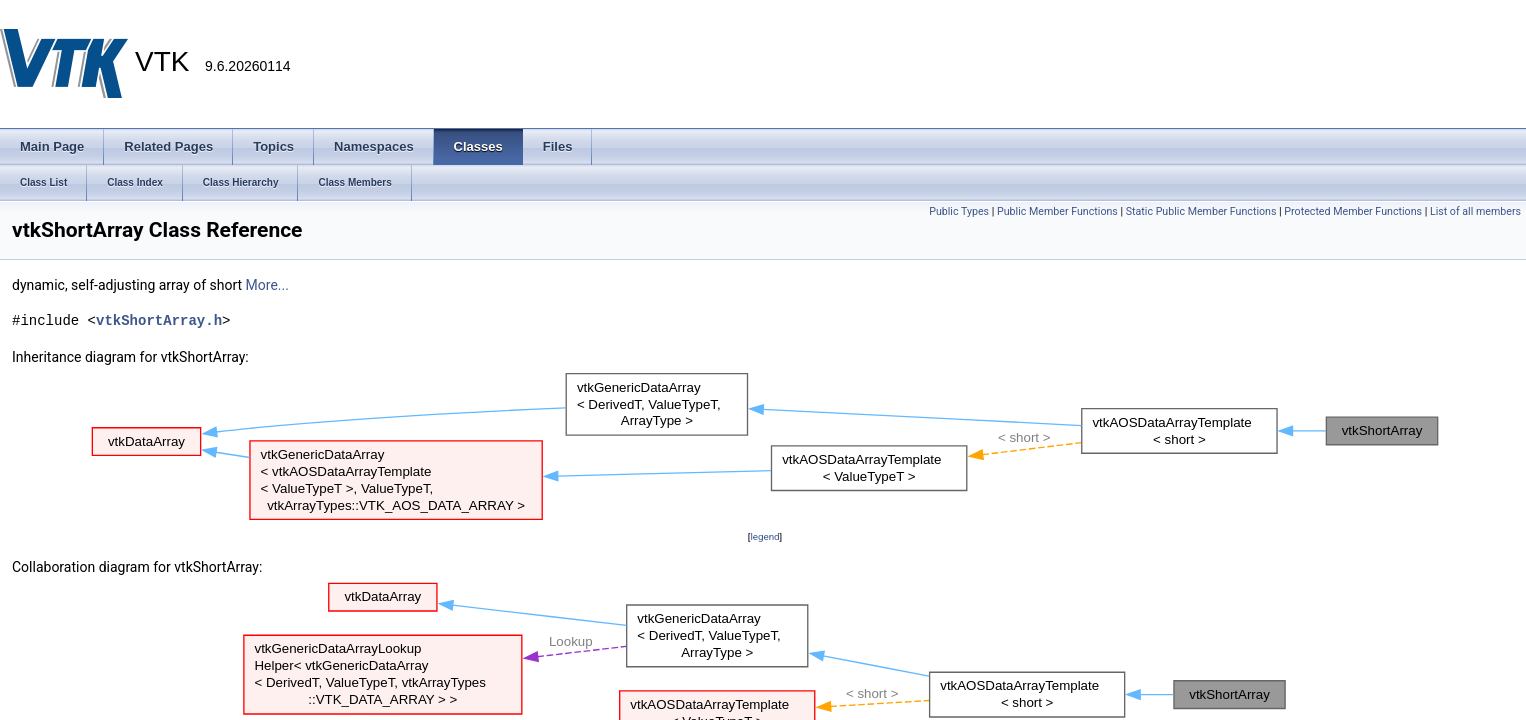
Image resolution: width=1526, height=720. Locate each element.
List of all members (1475, 211)
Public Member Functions (1057, 211)
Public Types (959, 211)
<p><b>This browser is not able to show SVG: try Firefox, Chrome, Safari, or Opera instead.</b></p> (765, 447)
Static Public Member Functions (1201, 211)
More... (267, 285)
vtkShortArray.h (159, 320)
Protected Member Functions (1353, 211)
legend (764, 536)
